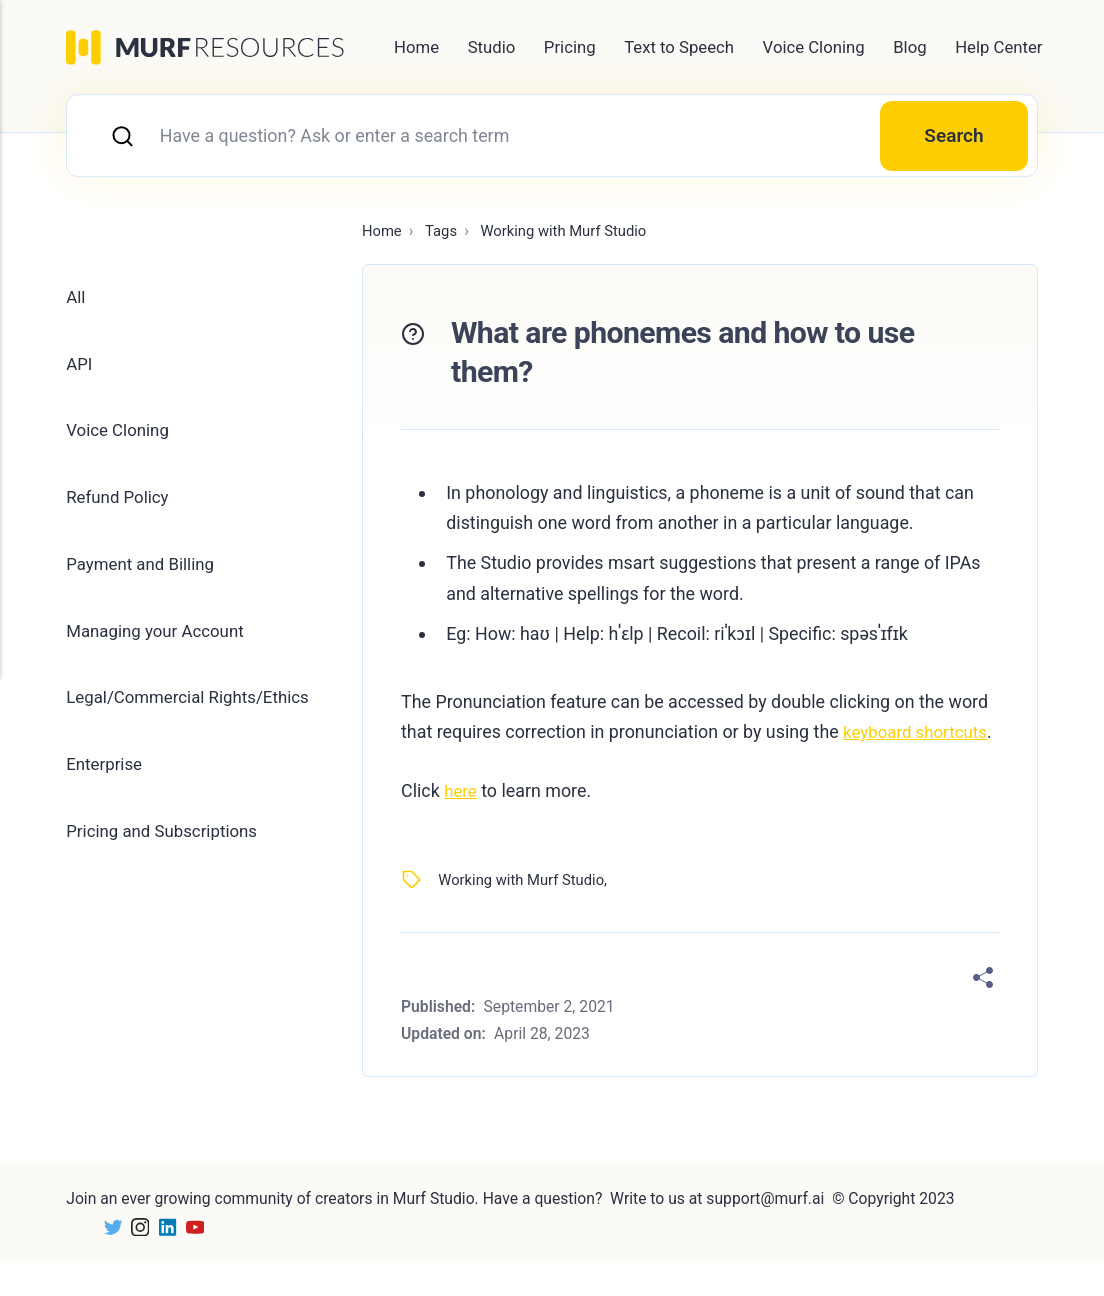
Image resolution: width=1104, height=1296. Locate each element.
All (76, 300)
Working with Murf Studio (526, 912)
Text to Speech (679, 47)
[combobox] (552, 137)
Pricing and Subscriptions (167, 847)
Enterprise (106, 779)
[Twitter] (109, 1259)
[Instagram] (138, 1259)
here (461, 823)
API (80, 368)
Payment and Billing (144, 573)
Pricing (570, 47)
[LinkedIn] (167, 1259)
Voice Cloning (814, 47)
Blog (909, 47)
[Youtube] (196, 1259)
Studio (492, 47)
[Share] (983, 1011)
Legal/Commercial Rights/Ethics (194, 710)
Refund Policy (120, 505)
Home (416, 47)
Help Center (998, 47)
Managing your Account (160, 642)
